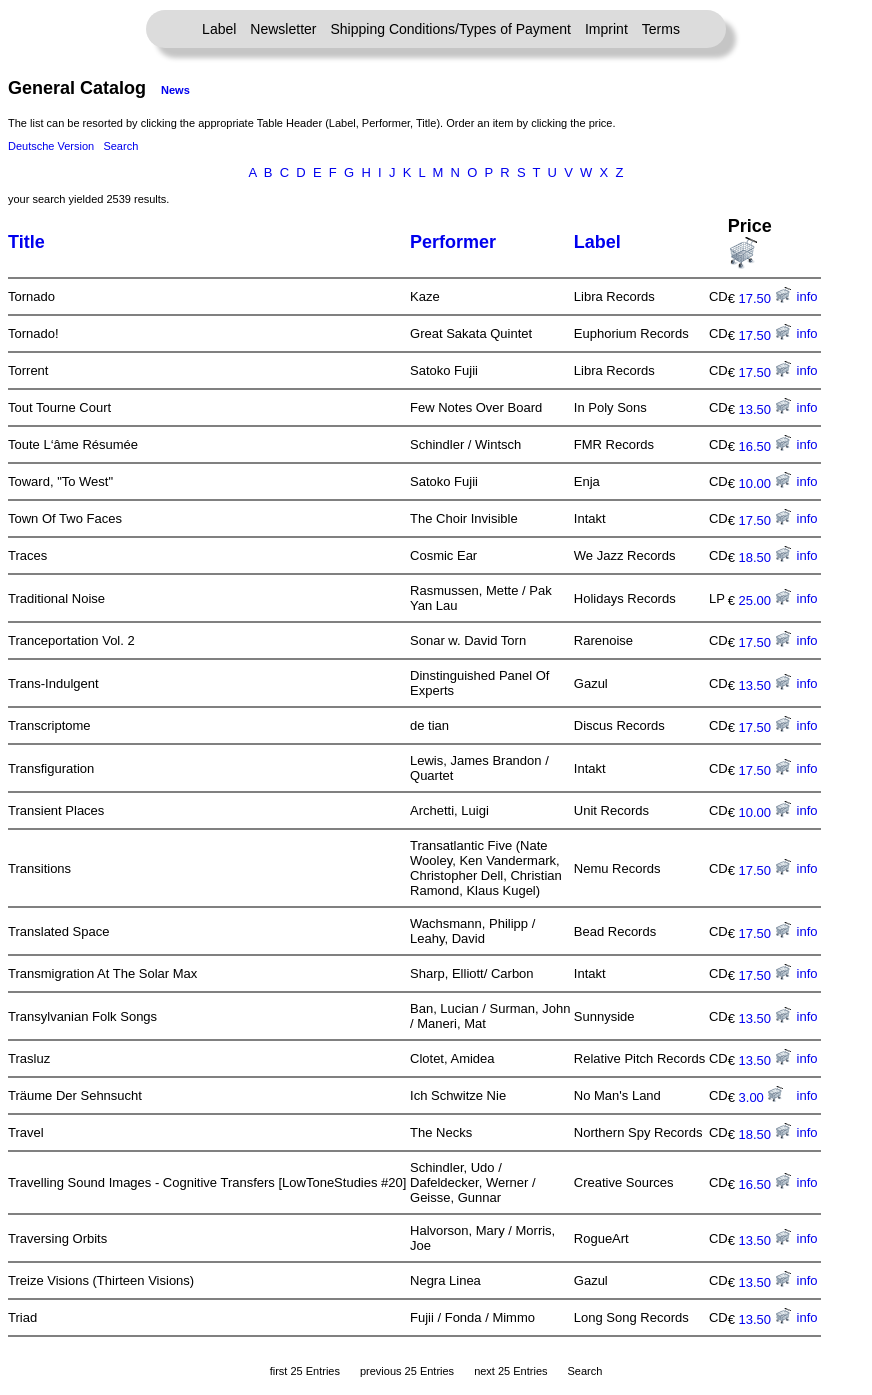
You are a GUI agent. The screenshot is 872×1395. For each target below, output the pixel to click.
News (175, 90)
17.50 (765, 298)
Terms (661, 29)
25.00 (765, 600)
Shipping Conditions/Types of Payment (451, 29)
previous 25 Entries (407, 1371)
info (807, 296)
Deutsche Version (51, 146)
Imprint (606, 29)
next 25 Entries (510, 1371)
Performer (453, 242)
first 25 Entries (305, 1371)
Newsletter (283, 29)
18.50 (765, 557)
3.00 (761, 1097)
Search (120, 146)
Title (26, 242)
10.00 (765, 483)
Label (219, 29)
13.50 (765, 409)
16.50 (765, 446)
